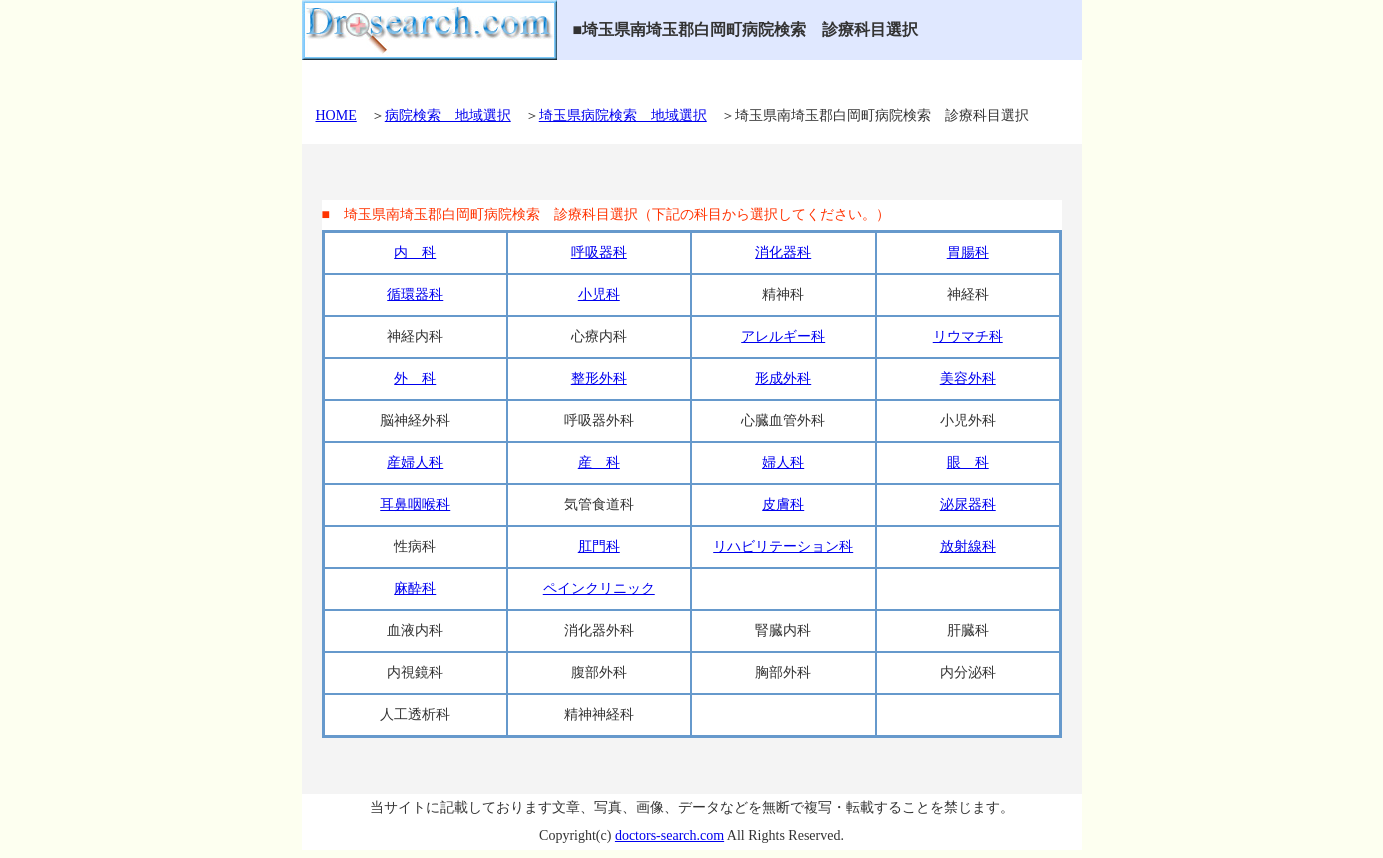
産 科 (599, 462)
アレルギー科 (783, 336)
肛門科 (599, 546)
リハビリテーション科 (783, 546)
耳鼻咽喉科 (415, 504)
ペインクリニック (599, 588)
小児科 (599, 294)
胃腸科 (968, 252)
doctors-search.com (669, 835)
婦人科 (783, 462)
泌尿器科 (968, 504)
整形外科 (599, 378)
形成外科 (783, 378)
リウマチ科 (968, 336)
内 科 (415, 252)
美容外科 (968, 378)
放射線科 (968, 546)
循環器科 (415, 294)
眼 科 (968, 462)
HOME (336, 115)
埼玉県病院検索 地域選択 (623, 115)
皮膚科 (783, 504)
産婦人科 (415, 462)
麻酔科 (415, 588)
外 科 (415, 378)
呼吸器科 (599, 252)
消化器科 (783, 252)
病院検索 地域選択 (448, 115)
